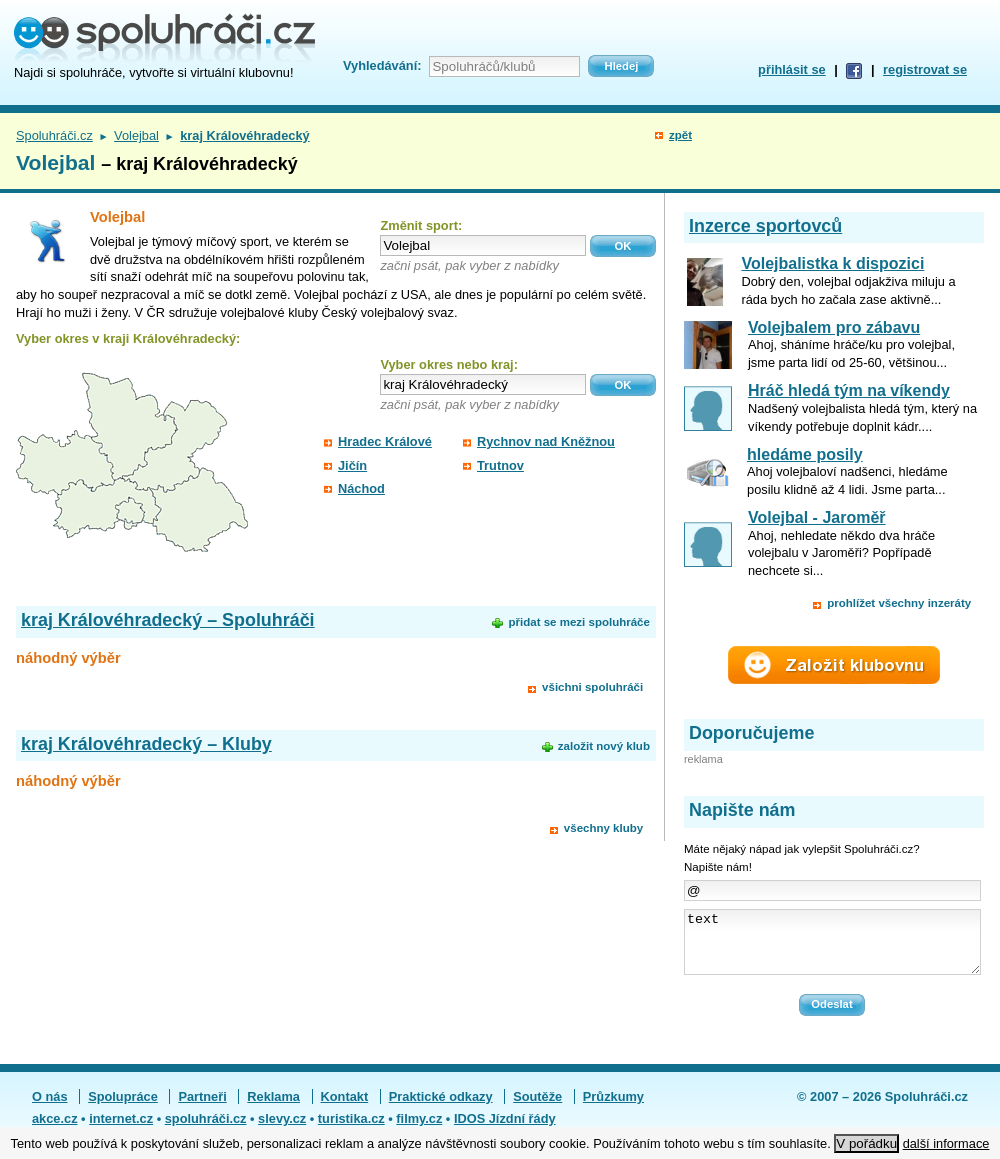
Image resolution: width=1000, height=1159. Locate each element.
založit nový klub (604, 746)
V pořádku (866, 1143)
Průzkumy (613, 1108)
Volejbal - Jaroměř (817, 517)
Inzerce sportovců (765, 226)
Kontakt (345, 1108)
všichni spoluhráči (592, 687)
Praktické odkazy (441, 1108)
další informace (946, 1143)
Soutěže (537, 1108)
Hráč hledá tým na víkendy (849, 390)
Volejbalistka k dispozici (832, 263)
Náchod (361, 488)
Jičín (352, 465)
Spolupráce (123, 1108)
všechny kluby (603, 828)
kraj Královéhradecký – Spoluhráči (168, 620)
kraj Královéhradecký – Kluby (146, 744)
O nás (50, 1108)
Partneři (202, 1108)
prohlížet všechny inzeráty (899, 603)
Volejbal (136, 135)
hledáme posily (805, 454)
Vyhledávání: (382, 65)
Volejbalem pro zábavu (834, 327)
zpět (680, 135)
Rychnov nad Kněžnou (546, 441)
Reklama (273, 1108)
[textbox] (483, 245)
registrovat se (925, 69)
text (832, 948)
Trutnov (500, 465)
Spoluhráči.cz (54, 135)
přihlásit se (792, 69)
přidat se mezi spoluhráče (578, 622)
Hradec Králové (385, 441)
